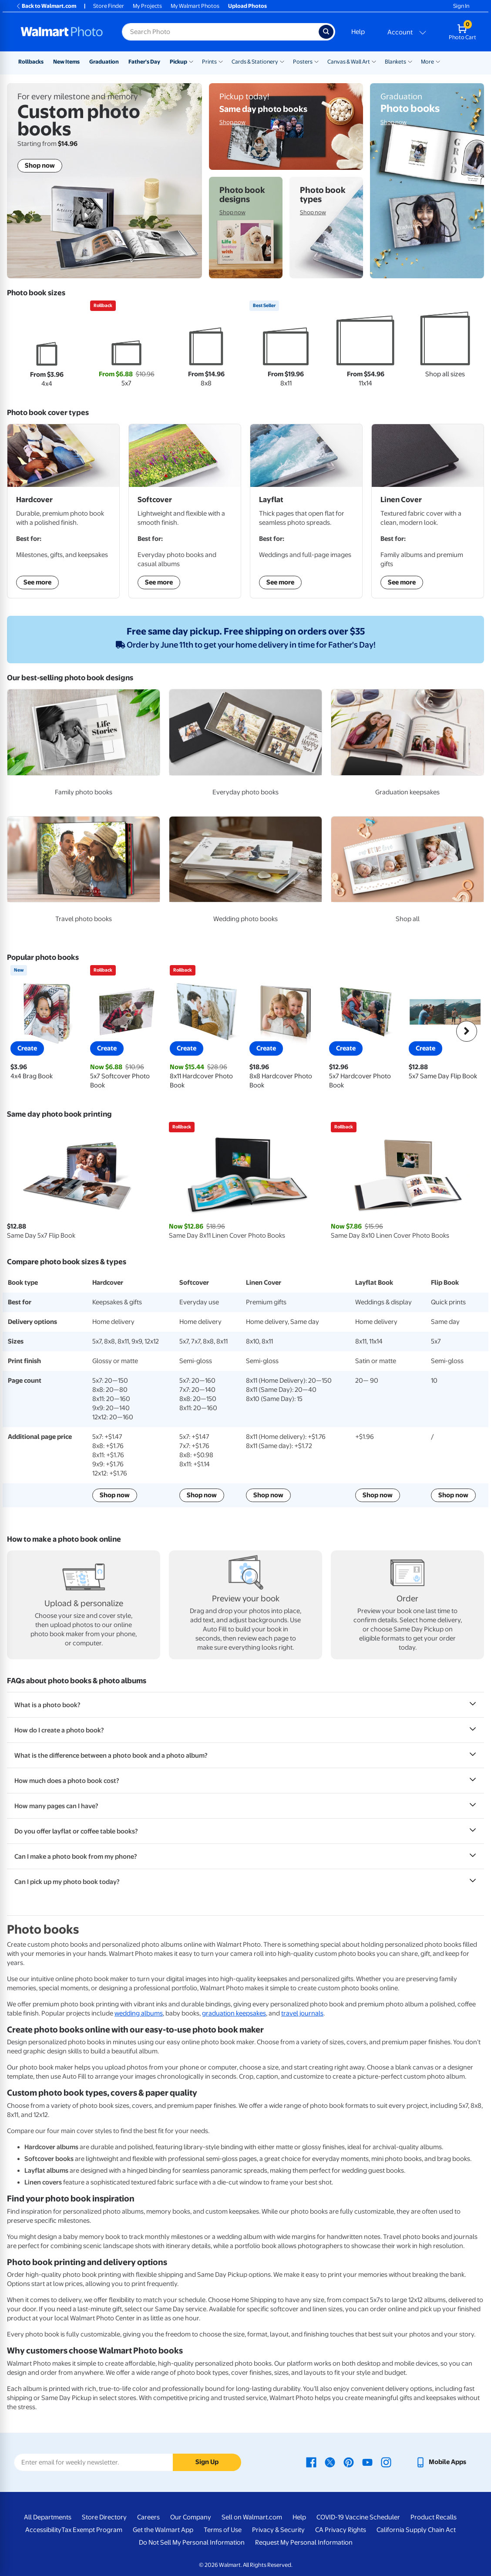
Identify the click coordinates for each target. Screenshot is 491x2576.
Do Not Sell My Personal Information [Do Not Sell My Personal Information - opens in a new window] (192, 2542)
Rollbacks (31, 61)
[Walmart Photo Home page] (61, 32)
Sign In (461, 6)
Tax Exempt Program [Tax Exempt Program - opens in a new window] (91, 2530)
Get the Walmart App (163, 2530)
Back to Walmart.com (46, 6)
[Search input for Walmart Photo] (220, 32)
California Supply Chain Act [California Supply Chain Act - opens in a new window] (416, 2530)
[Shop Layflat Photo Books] (306, 511)
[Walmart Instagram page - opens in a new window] (386, 2462)
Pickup (178, 61)
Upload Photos (247, 6)
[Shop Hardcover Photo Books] (63, 511)
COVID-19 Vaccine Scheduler (358, 2517)
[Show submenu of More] (438, 61)
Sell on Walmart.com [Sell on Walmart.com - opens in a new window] (252, 2517)
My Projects (147, 6)
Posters (303, 61)
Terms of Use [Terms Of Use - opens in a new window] (223, 2530)
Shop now (115, 1495)
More (427, 61)
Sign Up (207, 2462)
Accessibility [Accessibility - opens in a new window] (43, 2530)
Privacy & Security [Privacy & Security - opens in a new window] (278, 2530)
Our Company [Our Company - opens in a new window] (190, 2517)
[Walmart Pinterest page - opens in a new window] (348, 2462)
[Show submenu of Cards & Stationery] (282, 61)
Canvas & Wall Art (348, 61)
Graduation (104, 61)
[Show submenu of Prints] (220, 61)
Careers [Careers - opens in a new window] (148, 2517)
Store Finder (108, 6)
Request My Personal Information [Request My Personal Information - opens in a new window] (304, 2542)
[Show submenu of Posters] (316, 61)
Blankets (395, 61)
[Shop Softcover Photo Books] (184, 511)
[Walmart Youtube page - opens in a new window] (367, 2462)
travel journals (302, 2013)
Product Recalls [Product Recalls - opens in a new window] (433, 2517)
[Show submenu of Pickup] (191, 61)
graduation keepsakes (234, 2013)
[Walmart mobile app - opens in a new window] (440, 2462)
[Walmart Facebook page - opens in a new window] (311, 2462)
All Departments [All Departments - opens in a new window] (47, 2517)
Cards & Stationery (255, 61)
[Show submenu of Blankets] (410, 61)
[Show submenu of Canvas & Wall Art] (374, 61)
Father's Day (144, 61)
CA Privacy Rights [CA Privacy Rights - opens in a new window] (340, 2530)
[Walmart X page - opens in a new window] (330, 2462)
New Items (66, 61)
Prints (209, 61)
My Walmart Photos (195, 6)
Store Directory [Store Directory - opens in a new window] (104, 2517)
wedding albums (138, 2013)
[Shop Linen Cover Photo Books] (427, 511)
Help (358, 32)
